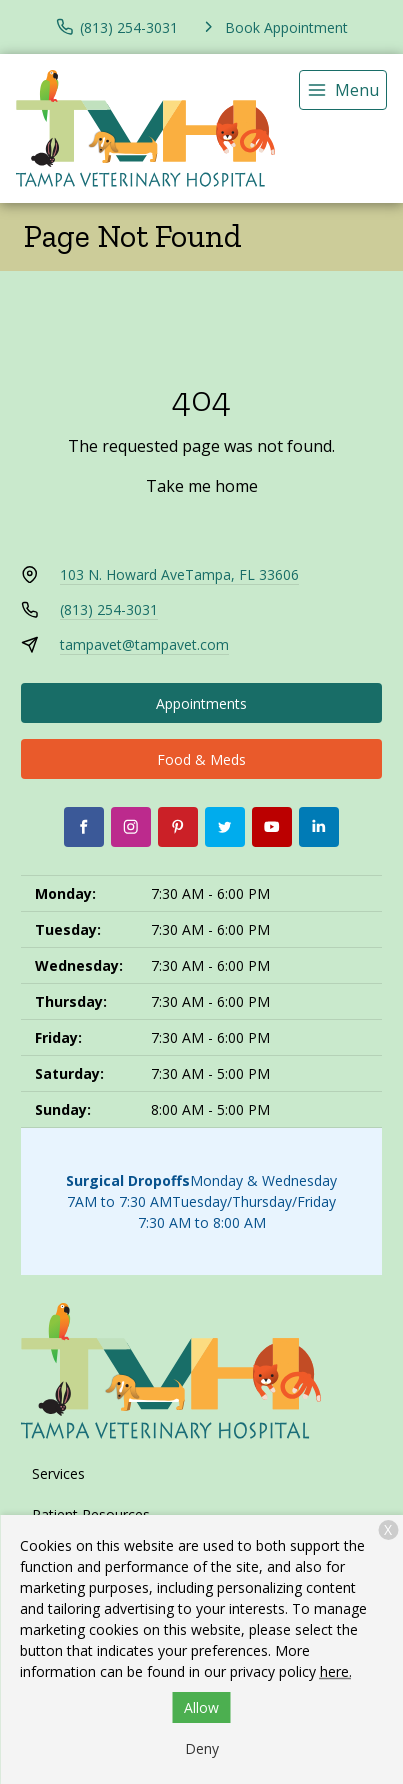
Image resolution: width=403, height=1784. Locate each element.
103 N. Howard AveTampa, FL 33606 (179, 574)
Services (58, 1473)
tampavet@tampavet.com (144, 644)
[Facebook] (84, 827)
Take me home (202, 486)
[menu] (343, 90)
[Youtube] (272, 827)
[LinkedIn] (319, 827)
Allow (201, 1707)
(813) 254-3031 (109, 609)
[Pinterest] (178, 827)
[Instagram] (131, 827)
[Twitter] (225, 827)
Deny (202, 1748)
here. (336, 1671)
